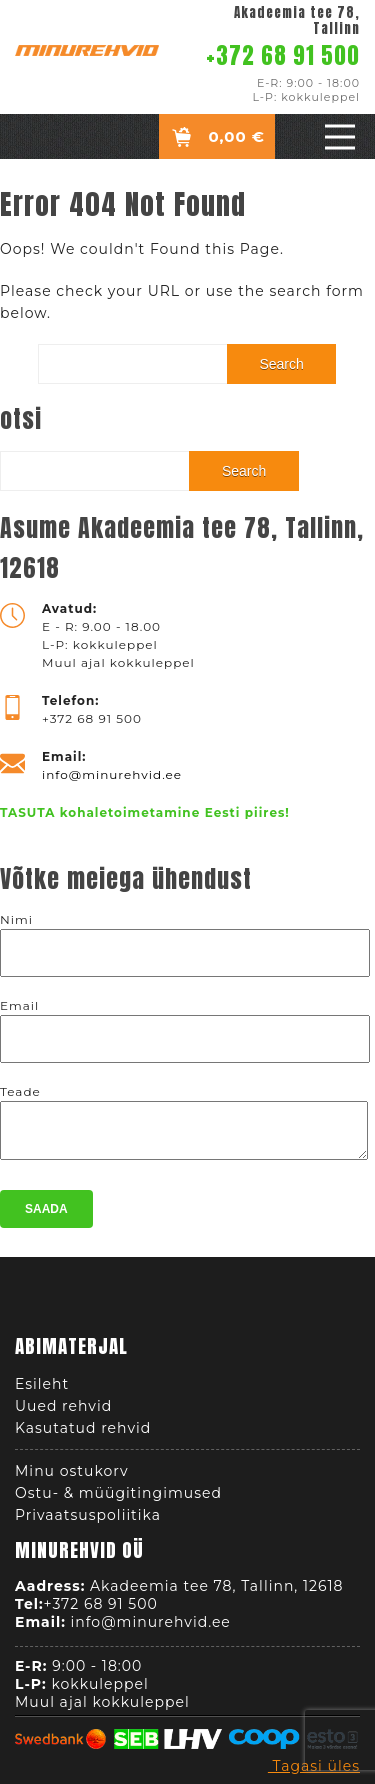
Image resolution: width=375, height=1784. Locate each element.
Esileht (42, 1390)
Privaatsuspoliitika (88, 1521)
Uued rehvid (63, 1412)
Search (281, 364)
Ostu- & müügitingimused (118, 1499)
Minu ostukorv (72, 1477)
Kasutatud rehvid (83, 1434)
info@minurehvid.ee (112, 774)
